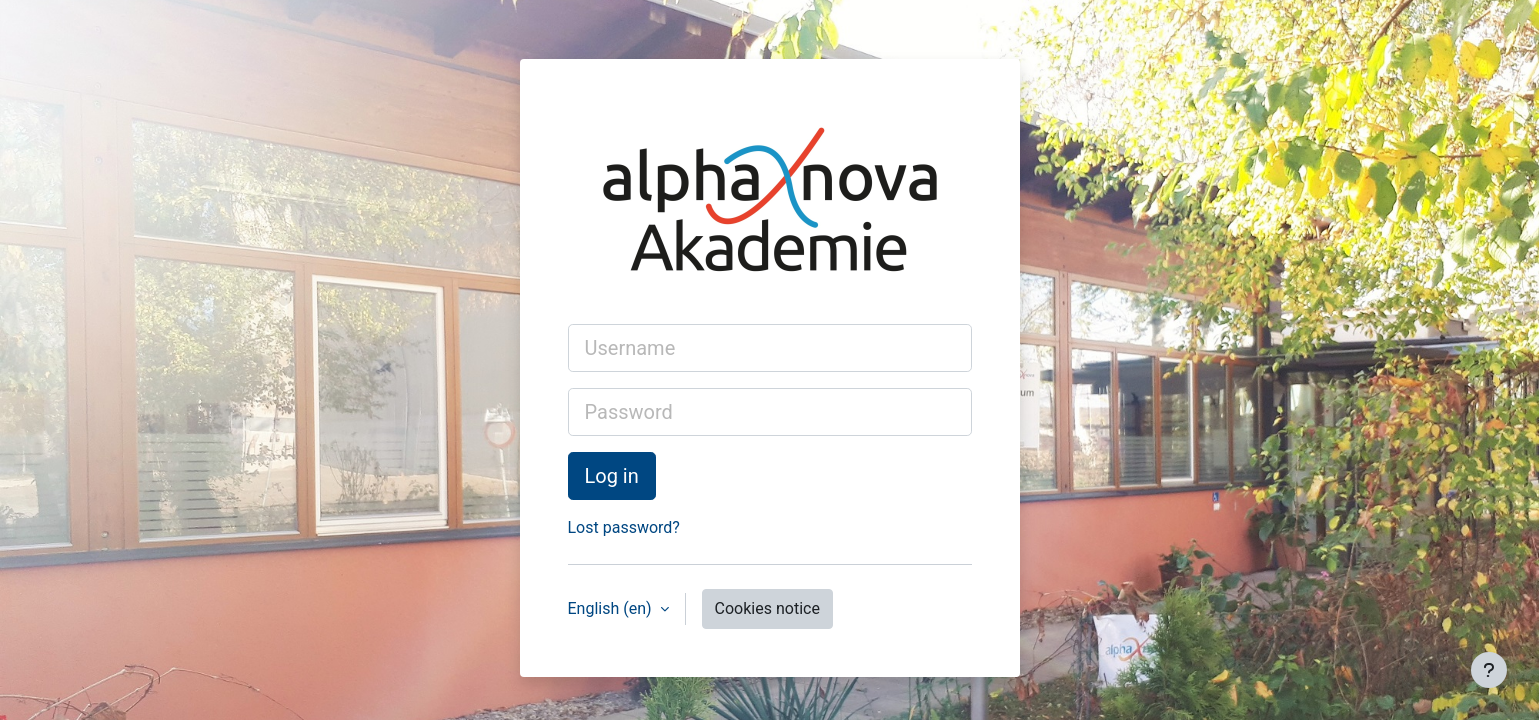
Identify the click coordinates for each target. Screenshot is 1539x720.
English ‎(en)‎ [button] (612, 608)
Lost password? (624, 527)
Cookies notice (767, 608)
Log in (612, 476)
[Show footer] (1489, 670)
